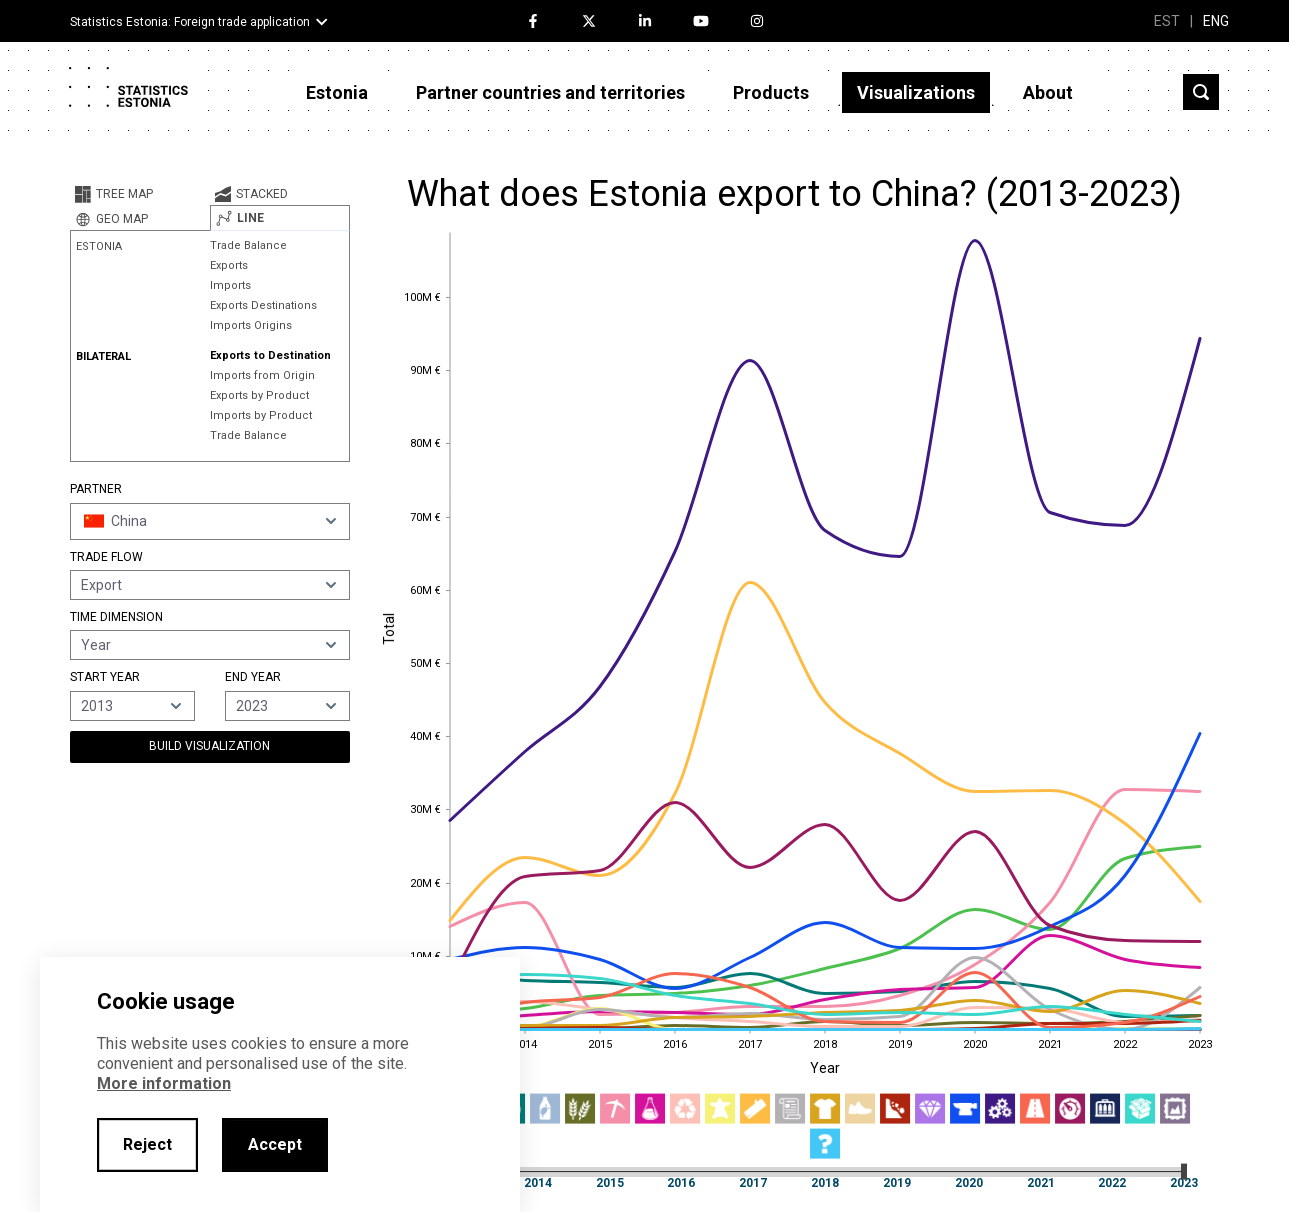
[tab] (140, 194)
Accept (275, 1144)
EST (1167, 21)
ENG (1216, 21)
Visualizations (916, 92)
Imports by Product (261, 415)
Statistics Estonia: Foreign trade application (190, 22)
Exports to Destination (270, 355)
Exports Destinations (263, 305)
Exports (229, 265)
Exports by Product (259, 395)
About (1048, 92)
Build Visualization (209, 746)
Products (771, 92)
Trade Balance (248, 245)
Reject (147, 1144)
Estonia (337, 92)
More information (164, 1083)
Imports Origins (251, 325)
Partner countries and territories (550, 92)
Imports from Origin (262, 375)
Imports (230, 285)
